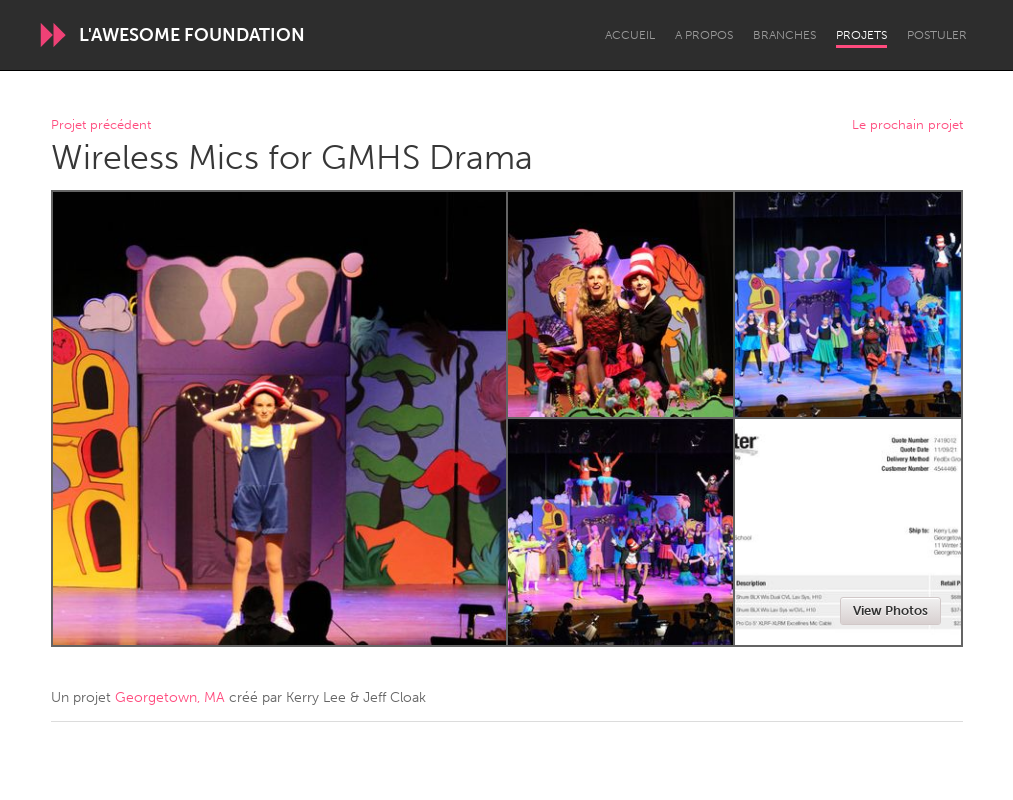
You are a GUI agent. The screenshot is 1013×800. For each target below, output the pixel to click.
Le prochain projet (907, 125)
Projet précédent (101, 125)
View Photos (890, 610)
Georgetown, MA (170, 697)
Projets (861, 35)
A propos (704, 35)
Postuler (937, 35)
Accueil (630, 35)
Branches (784, 35)
